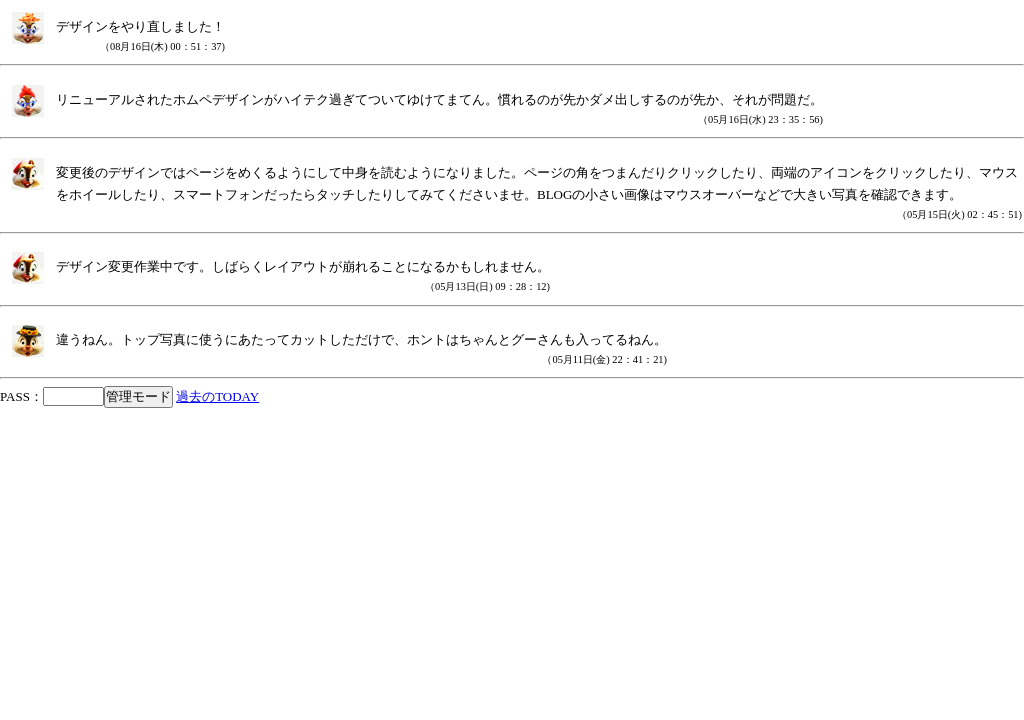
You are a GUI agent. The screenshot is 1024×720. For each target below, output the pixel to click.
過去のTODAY (217, 396)
